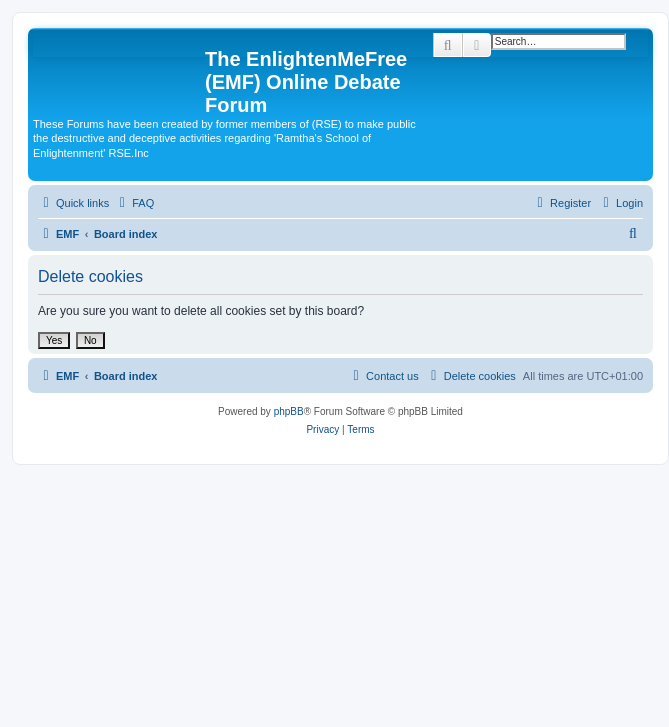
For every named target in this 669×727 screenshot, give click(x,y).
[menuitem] (134, 203)
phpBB (289, 411)
